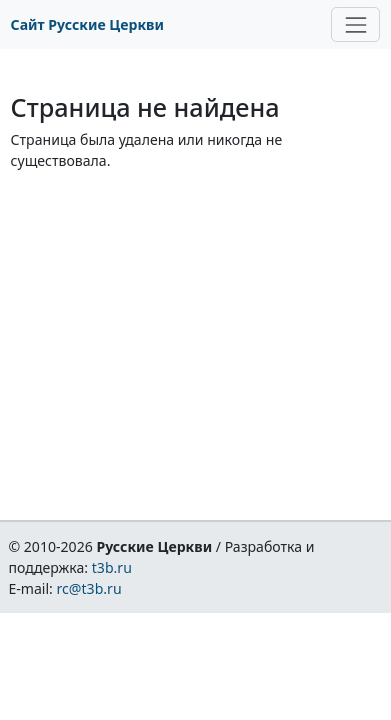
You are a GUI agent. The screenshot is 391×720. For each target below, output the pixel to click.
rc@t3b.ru (89, 588)
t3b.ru (112, 567)
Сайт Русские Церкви (87, 24)
